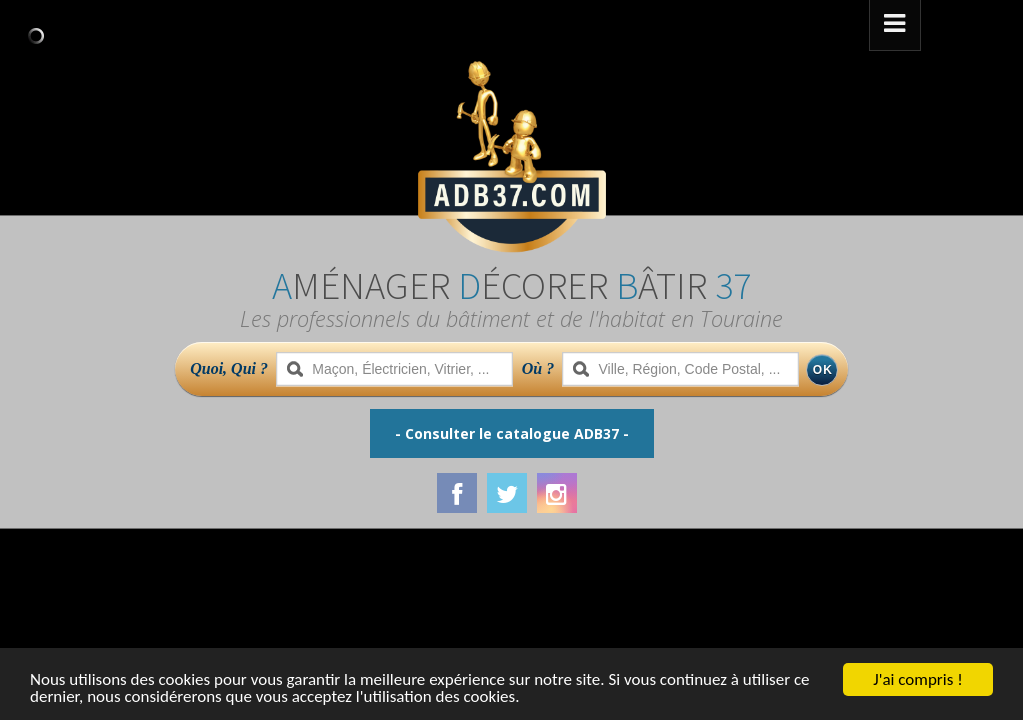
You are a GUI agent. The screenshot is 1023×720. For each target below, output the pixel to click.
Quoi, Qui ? (229, 368)
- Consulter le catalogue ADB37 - (512, 433)
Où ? (538, 368)
